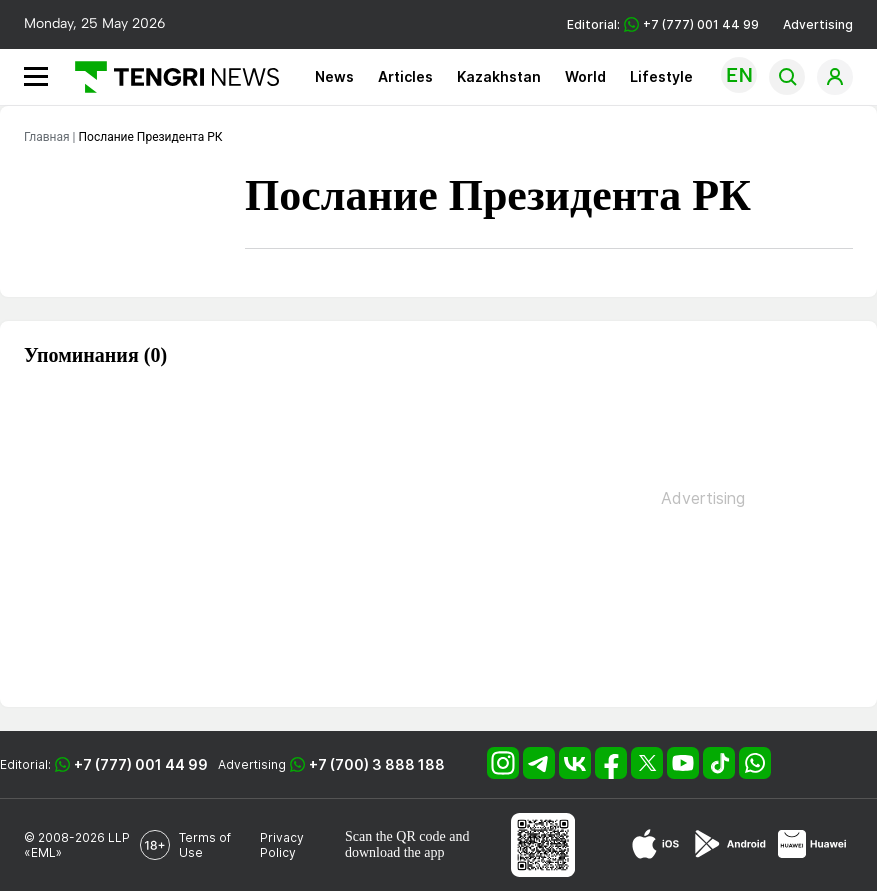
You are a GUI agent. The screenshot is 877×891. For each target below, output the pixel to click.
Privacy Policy (282, 845)
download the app (395, 852)
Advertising (818, 24)
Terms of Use (205, 845)
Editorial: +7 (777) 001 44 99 (663, 24)
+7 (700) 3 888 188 (377, 764)
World (585, 76)
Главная (47, 137)
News (334, 76)
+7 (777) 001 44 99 (141, 764)
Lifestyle (661, 76)
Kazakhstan (499, 76)
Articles (405, 76)
